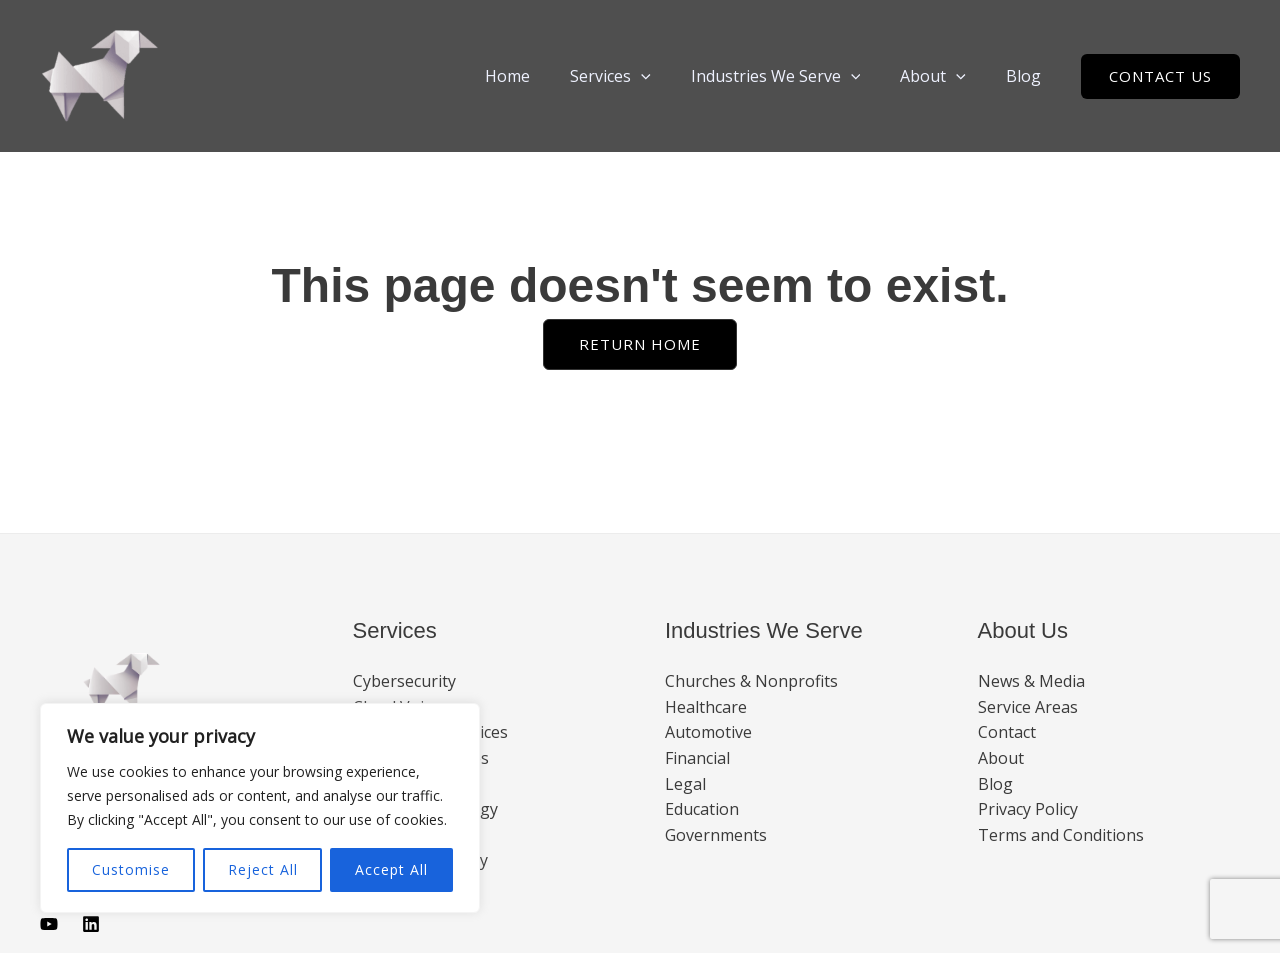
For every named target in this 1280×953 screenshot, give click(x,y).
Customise (131, 869)
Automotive (708, 732)
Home (543, 76)
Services (638, 76)
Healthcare (706, 707)
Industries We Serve (796, 76)
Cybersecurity (404, 681)
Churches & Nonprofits (751, 681)
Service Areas (1028, 707)
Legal (685, 784)
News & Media (1031, 681)
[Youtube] (49, 924)
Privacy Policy (1028, 809)
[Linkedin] (91, 924)
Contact (1007, 732)
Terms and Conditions (1061, 835)
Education (702, 809)
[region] (260, 808)
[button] (669, 76)
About (945, 76)
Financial (697, 758)
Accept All (391, 869)
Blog (1027, 76)
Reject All (263, 869)
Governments (716, 835)
